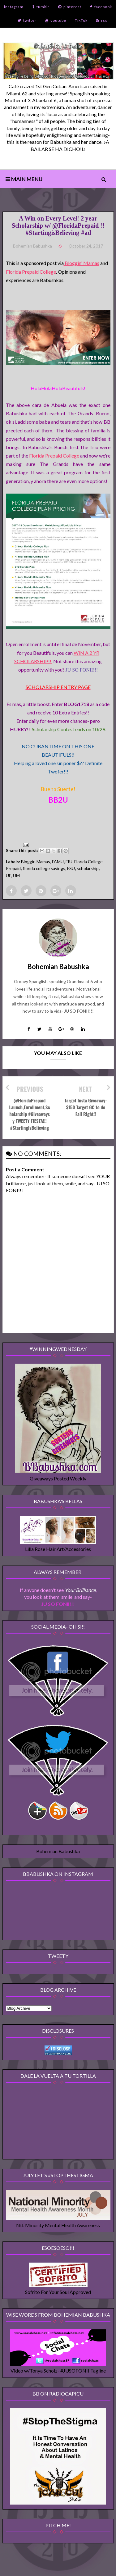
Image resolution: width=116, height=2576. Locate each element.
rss (101, 20)
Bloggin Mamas (35, 861)
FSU (71, 868)
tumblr (40, 6)
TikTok (81, 20)
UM (16, 875)
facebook (101, 6)
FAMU (58, 861)
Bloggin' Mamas (81, 263)
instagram (14, 6)
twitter (27, 20)
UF (8, 875)
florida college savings (44, 868)
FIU (69, 861)
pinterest (69, 6)
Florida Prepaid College (31, 272)
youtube (55, 20)
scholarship (88, 868)
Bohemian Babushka (58, 1851)
